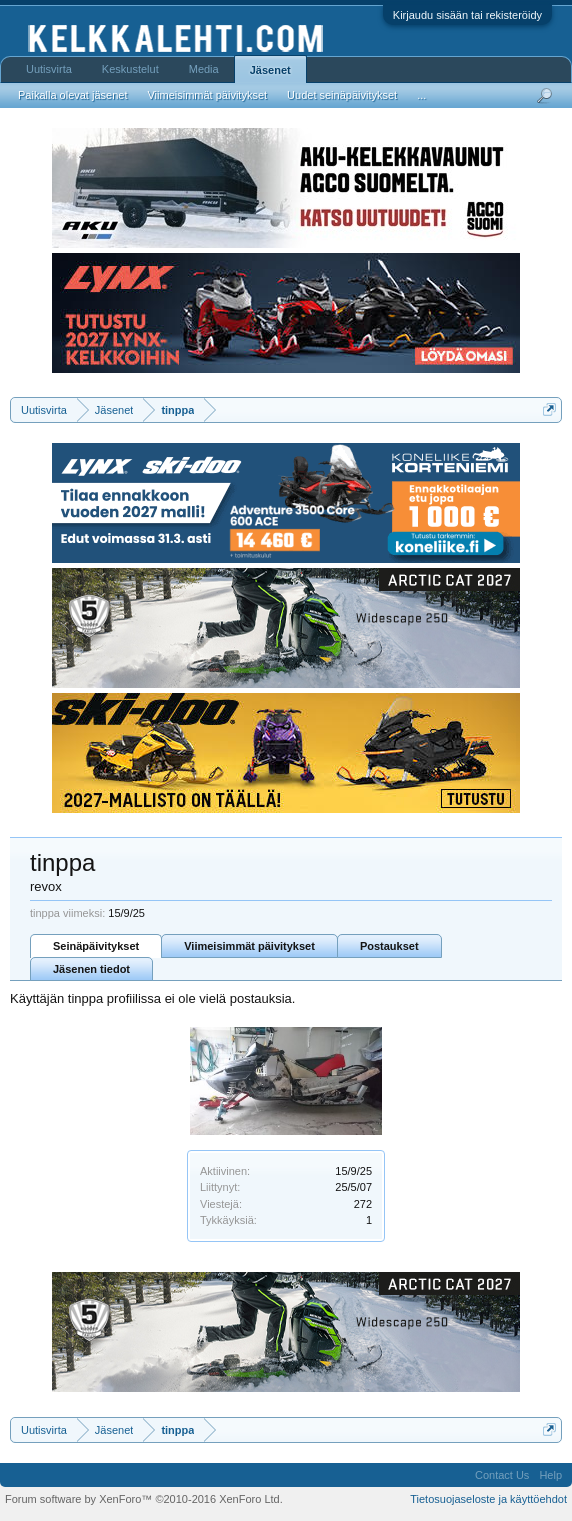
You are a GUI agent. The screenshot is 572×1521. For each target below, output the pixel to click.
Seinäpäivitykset (96, 946)
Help (550, 1475)
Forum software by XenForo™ (144, 1499)
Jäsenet (270, 70)
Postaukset (389, 946)
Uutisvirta (49, 69)
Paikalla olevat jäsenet (72, 95)
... (421, 95)
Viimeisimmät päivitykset (249, 946)
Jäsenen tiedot (91, 969)
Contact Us (502, 1475)
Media (204, 69)
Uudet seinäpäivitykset (342, 95)
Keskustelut (130, 69)
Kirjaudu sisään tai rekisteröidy (467, 15)
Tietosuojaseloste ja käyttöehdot (488, 1499)
